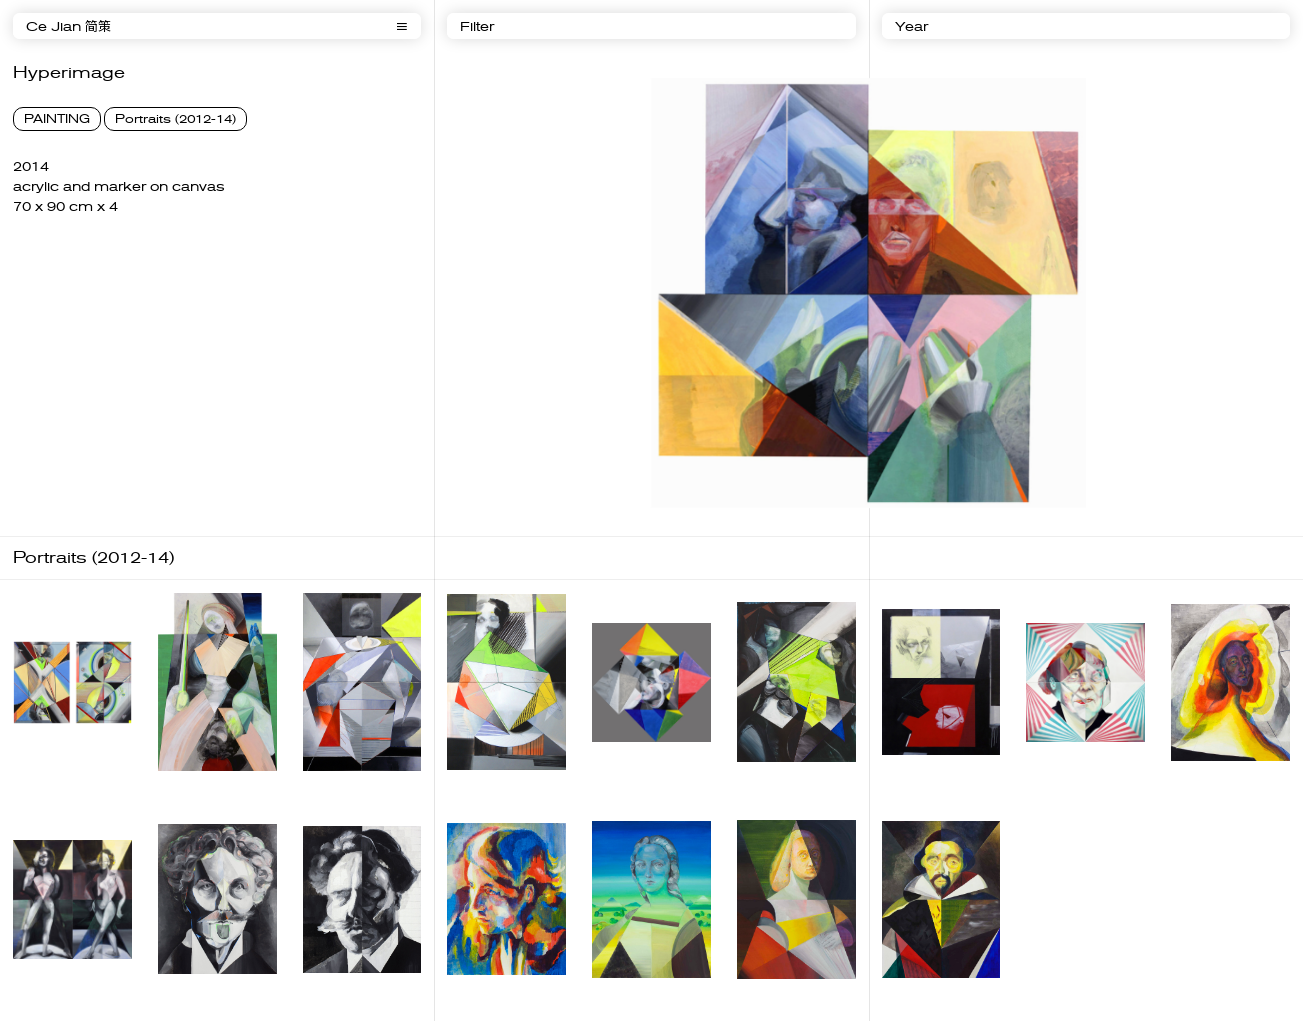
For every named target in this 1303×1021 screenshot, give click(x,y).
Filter (477, 26)
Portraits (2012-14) (175, 119)
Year (911, 26)
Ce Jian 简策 (68, 26)
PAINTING (57, 119)
